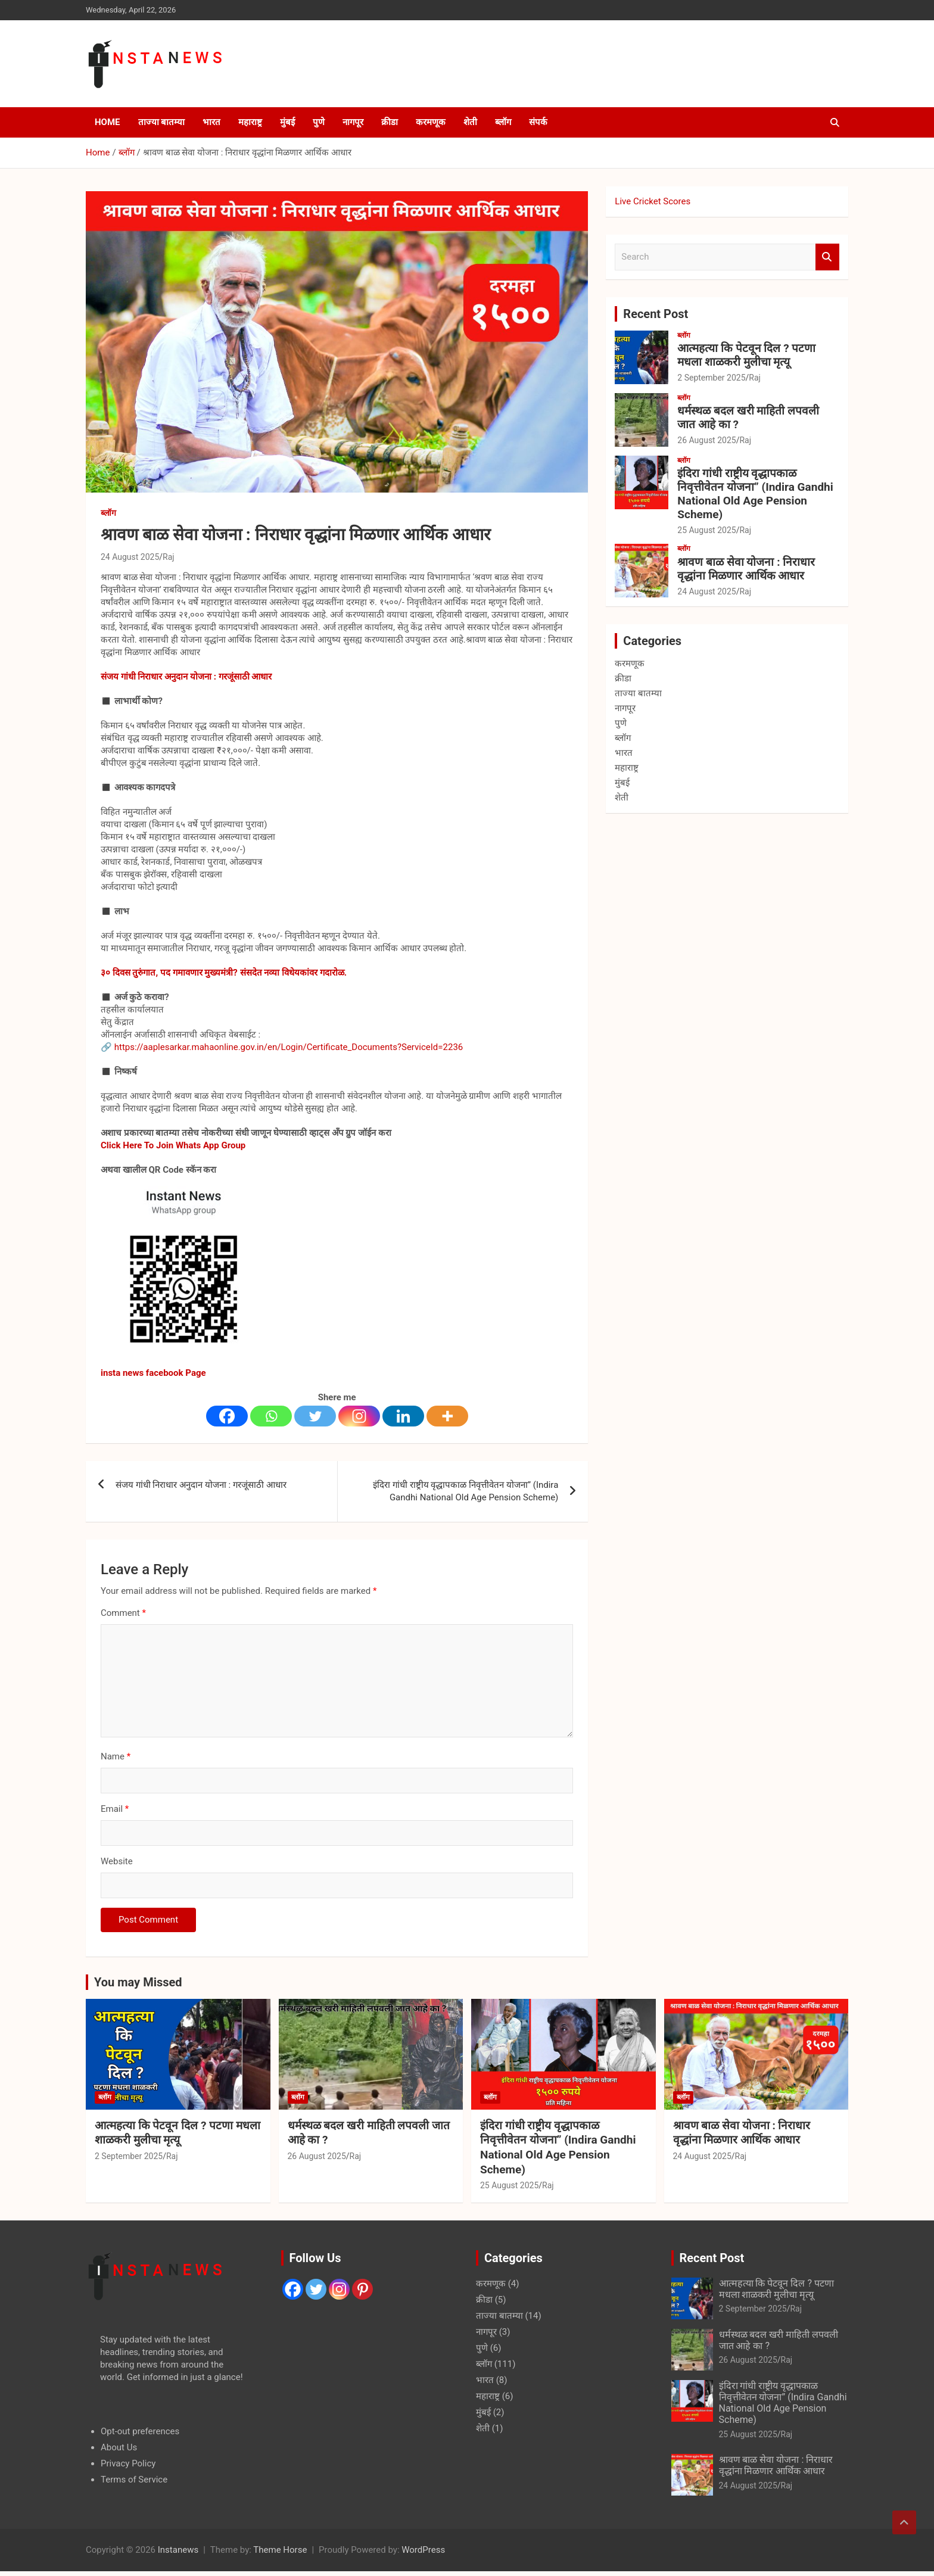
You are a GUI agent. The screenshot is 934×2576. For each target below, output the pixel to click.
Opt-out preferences (140, 2431)
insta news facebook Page (153, 1373)
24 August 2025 (130, 557)
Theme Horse (280, 2549)
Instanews (178, 2549)
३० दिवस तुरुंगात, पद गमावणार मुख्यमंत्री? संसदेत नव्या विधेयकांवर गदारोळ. (224, 972)
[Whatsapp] (271, 1416)
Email (115, 1808)
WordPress (423, 2549)
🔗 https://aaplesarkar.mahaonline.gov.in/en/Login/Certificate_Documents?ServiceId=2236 (282, 1047)
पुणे (319, 122)
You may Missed (138, 1982)
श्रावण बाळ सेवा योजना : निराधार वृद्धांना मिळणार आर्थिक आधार (746, 569)
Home (107, 122)
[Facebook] (227, 1416)
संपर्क (538, 122)
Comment (123, 1613)
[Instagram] (359, 1416)
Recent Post (655, 314)
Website (117, 1861)
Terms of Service (134, 2479)
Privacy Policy (128, 2463)
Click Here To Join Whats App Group (173, 1145)
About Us (119, 2447)
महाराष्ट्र (250, 122)
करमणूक (431, 122)
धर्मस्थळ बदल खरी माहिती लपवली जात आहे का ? (748, 417)
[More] (447, 1416)
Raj (169, 557)
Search (827, 257)
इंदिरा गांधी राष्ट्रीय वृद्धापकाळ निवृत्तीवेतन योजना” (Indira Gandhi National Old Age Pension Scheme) (465, 1491)
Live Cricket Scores (652, 201)
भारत (211, 122)
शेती (470, 122)
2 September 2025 (711, 377)
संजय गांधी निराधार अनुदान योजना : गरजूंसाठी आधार (186, 676)
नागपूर (353, 122)
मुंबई (287, 122)
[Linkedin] (403, 1416)
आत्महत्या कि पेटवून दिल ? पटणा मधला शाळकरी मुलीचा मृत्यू (746, 355)
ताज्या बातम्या (161, 122)
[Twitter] (315, 1416)
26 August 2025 (706, 440)
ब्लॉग (503, 122)
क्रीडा (389, 122)
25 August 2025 (706, 530)
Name (115, 1756)
